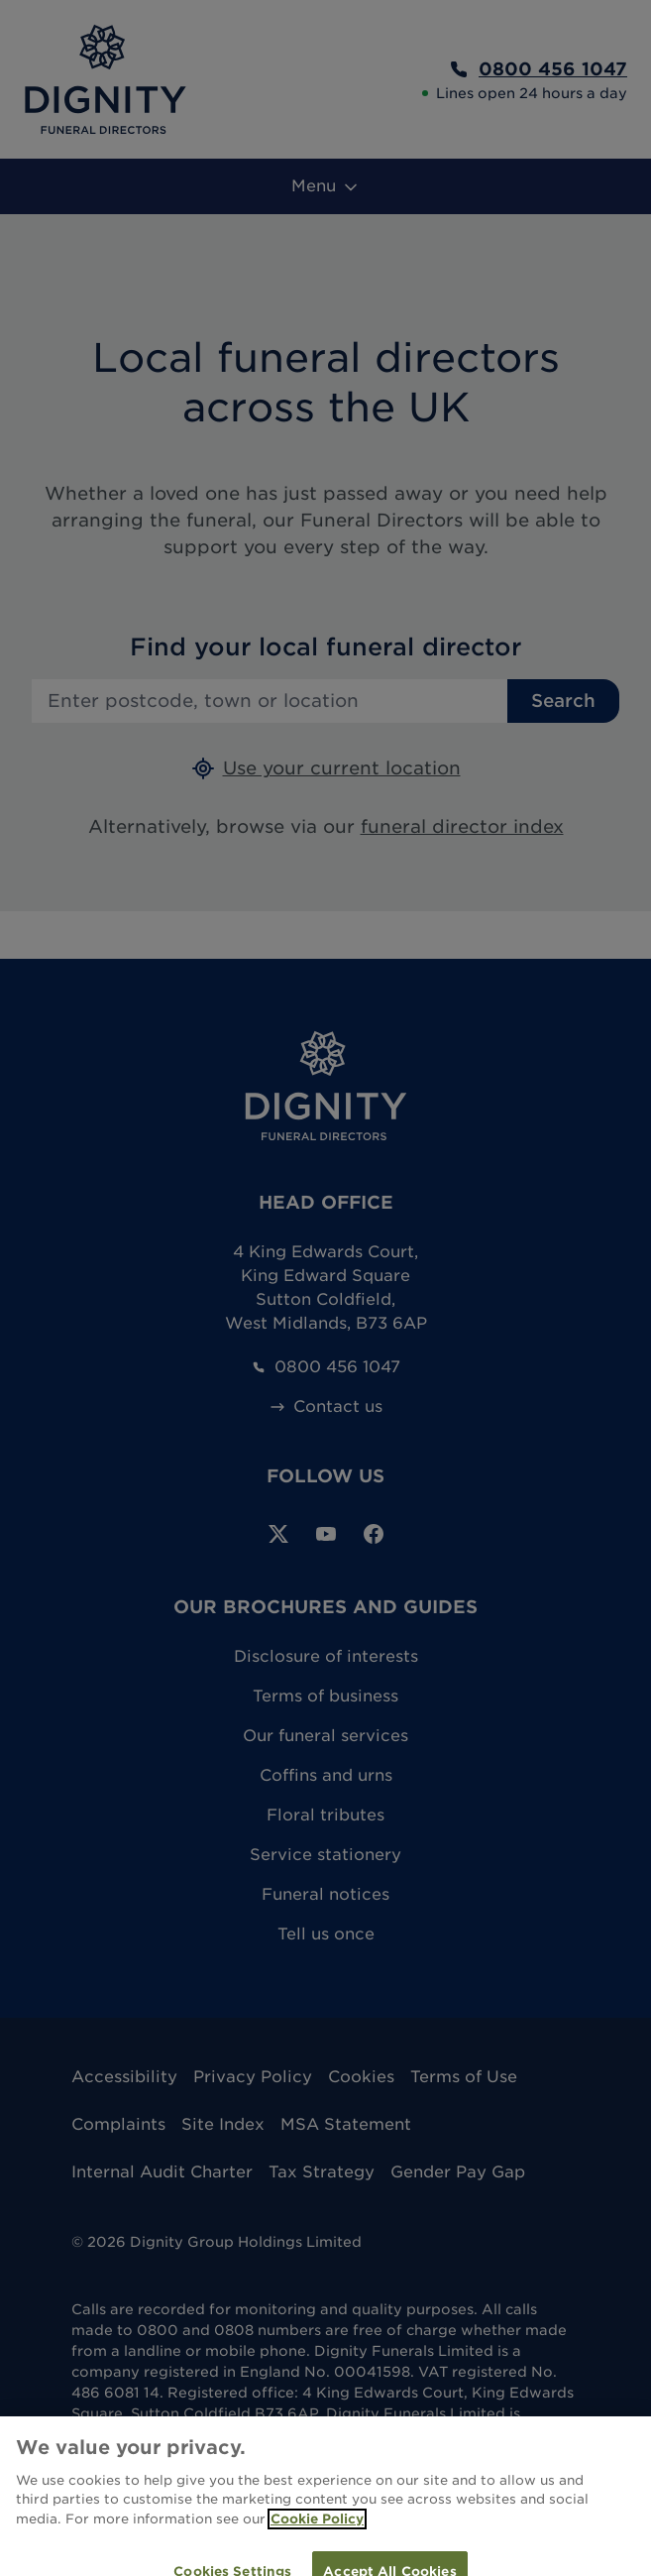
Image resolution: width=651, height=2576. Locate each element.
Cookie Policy (317, 2529)
